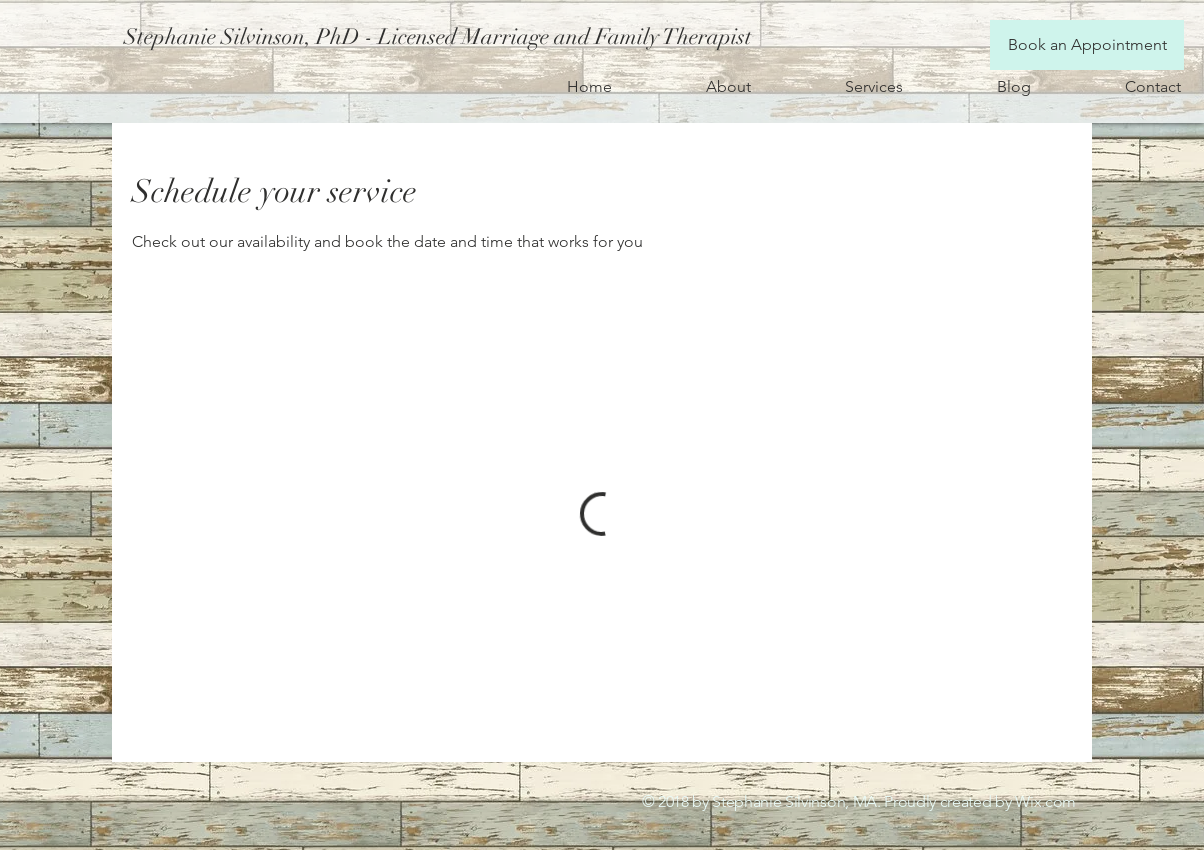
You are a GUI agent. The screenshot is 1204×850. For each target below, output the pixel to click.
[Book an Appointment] (1087, 45)
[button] (434, 37)
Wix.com (1045, 801)
